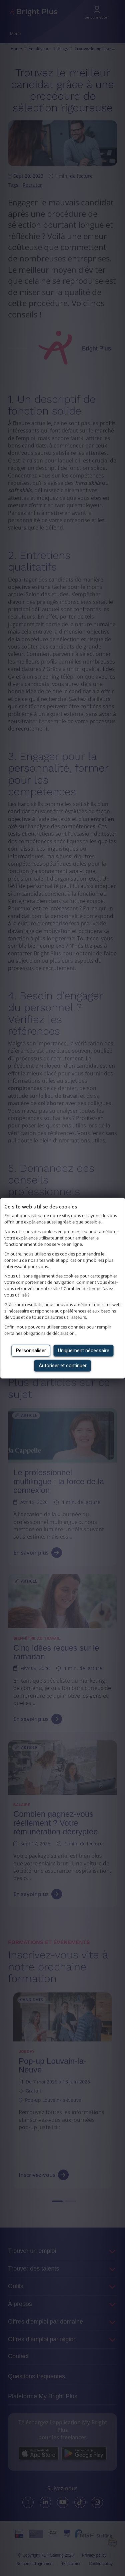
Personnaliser (31, 1351)
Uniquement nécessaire (83, 1351)
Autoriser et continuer (63, 1366)
